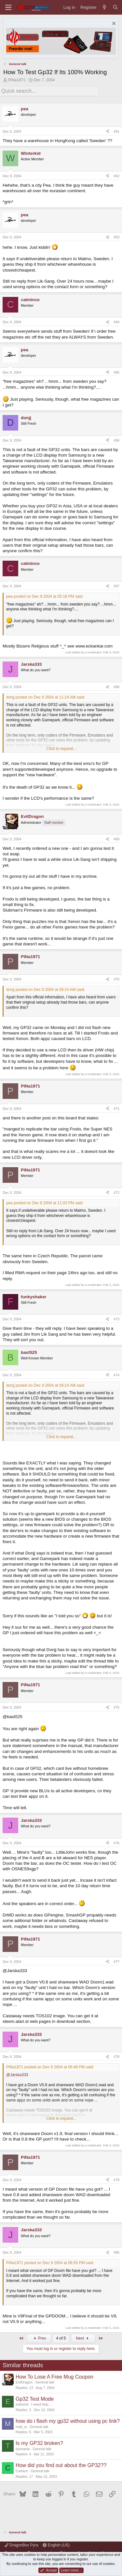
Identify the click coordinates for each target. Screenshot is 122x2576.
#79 (116, 2180)
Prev (39, 2338)
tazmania (23, 2449)
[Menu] (8, 7)
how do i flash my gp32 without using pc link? (68, 2421)
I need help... (41, 2404)
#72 (116, 1193)
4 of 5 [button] (61, 2338)
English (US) (56, 2545)
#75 (116, 1707)
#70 (116, 979)
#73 (116, 1319)
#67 (116, 586)
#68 (116, 687)
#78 (116, 2057)
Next (83, 2338)
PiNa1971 (16, 80)
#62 (116, 176)
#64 (116, 322)
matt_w (21, 2427)
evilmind (22, 2404)
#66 (116, 440)
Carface (22, 2471)
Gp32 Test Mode (35, 2399)
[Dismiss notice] (113, 24)
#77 (116, 1962)
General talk (44, 2382)
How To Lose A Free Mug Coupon (54, 2377)
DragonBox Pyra (21, 2545)
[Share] (107, 131)
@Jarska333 (17, 2075)
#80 (116, 2252)
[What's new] (104, 7)
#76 (116, 1843)
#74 (116, 1375)
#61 (116, 131)
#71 (116, 1109)
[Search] (115, 7)
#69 (116, 839)
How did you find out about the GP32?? (61, 2465)
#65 (116, 372)
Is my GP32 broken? (39, 2443)
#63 (116, 237)
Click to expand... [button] (61, 748)
